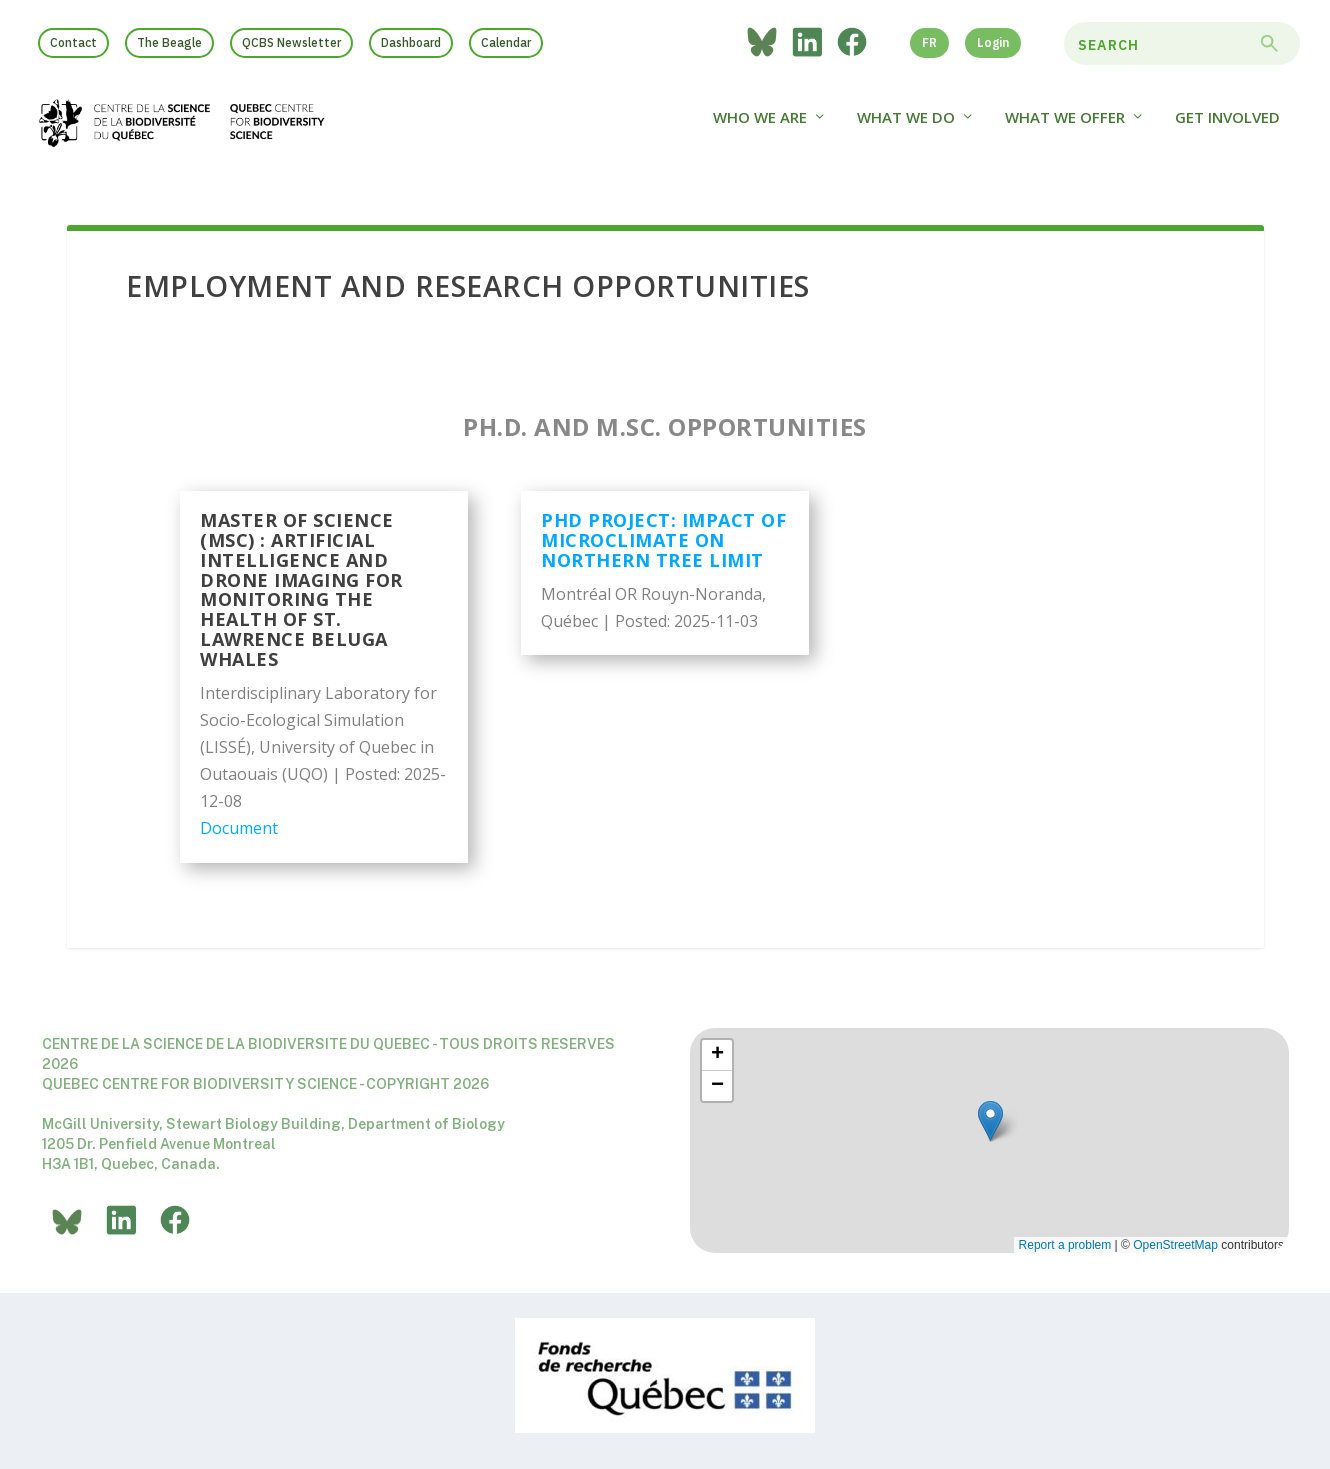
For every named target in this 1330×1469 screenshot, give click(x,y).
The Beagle (169, 42)
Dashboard (411, 42)
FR (929, 42)
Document (239, 831)
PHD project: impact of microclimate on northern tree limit (663, 543)
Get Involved (1227, 127)
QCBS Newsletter (291, 42)
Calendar (506, 42)
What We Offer (1065, 127)
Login (993, 42)
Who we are (760, 127)
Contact (73, 42)
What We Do (906, 127)
